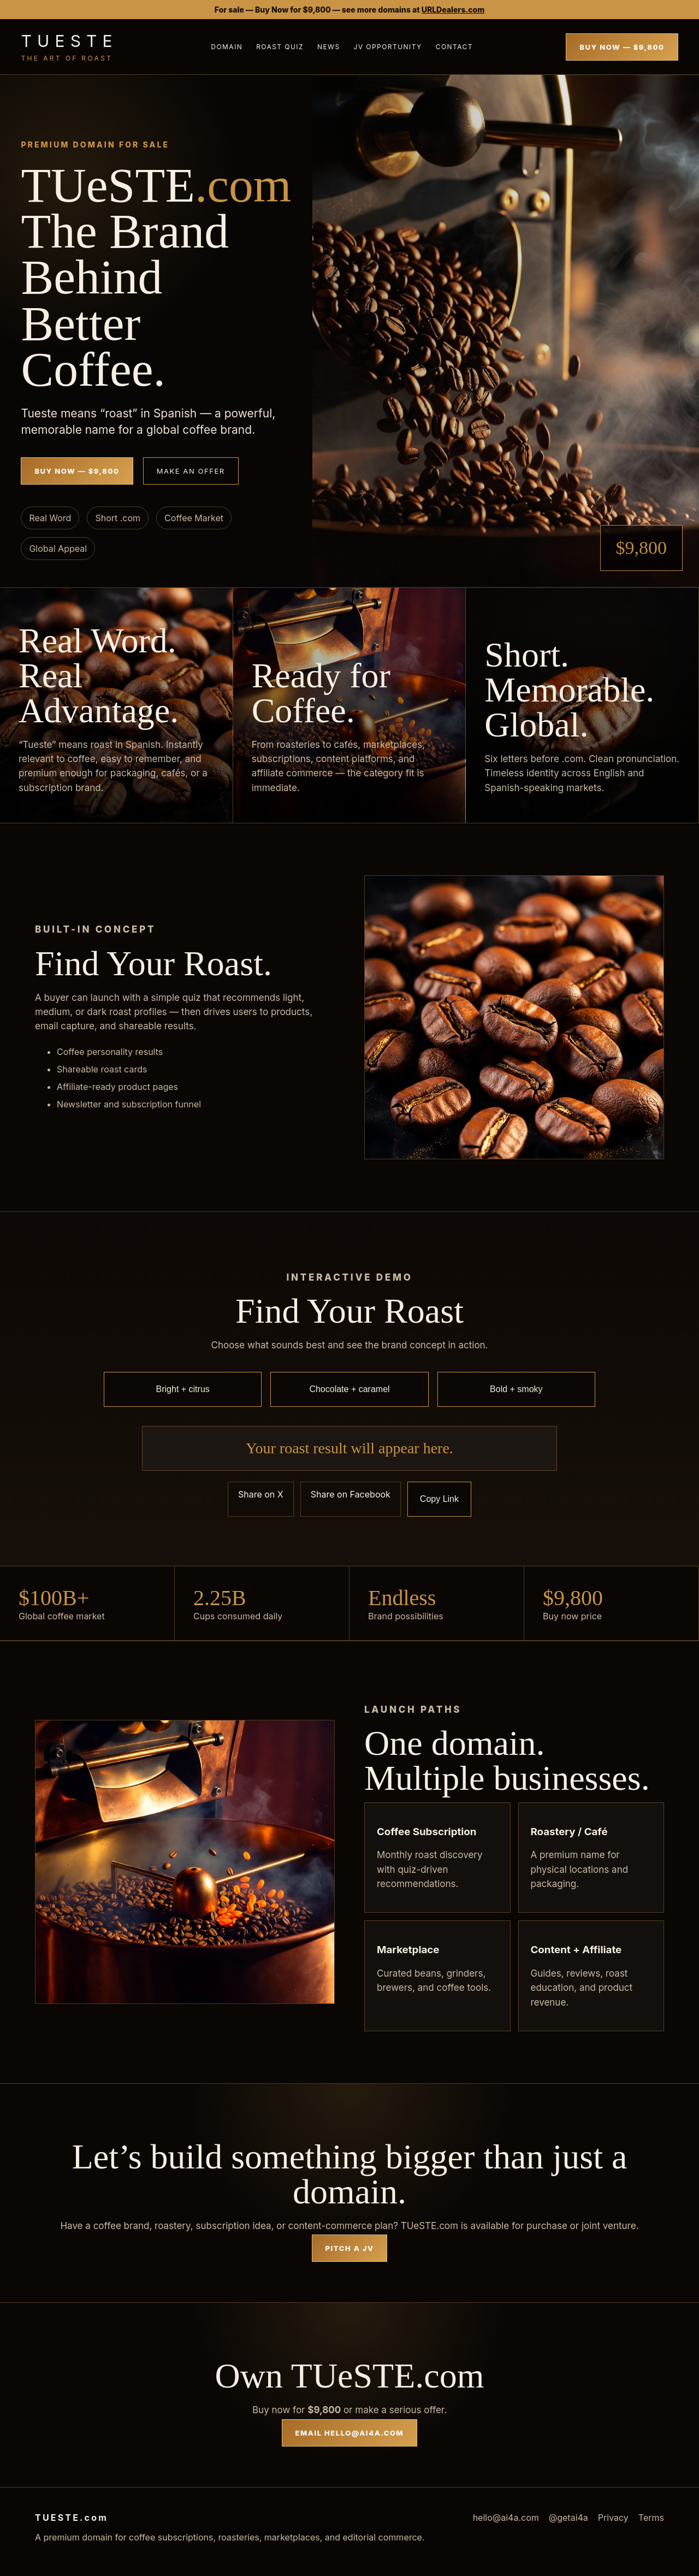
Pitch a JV (349, 2248)
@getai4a (568, 2517)
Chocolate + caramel (349, 1389)
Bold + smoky (516, 1389)
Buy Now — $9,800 (621, 47)
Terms (651, 2517)
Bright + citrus (183, 1389)
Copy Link (439, 1499)
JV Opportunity (388, 47)
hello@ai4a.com (506, 2517)
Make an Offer (191, 471)
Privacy (613, 2517)
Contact (454, 47)
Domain (226, 47)
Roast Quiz (280, 47)
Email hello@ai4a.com (349, 2432)
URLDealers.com (453, 9)
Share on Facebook (350, 1494)
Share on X (260, 1494)
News (328, 47)
